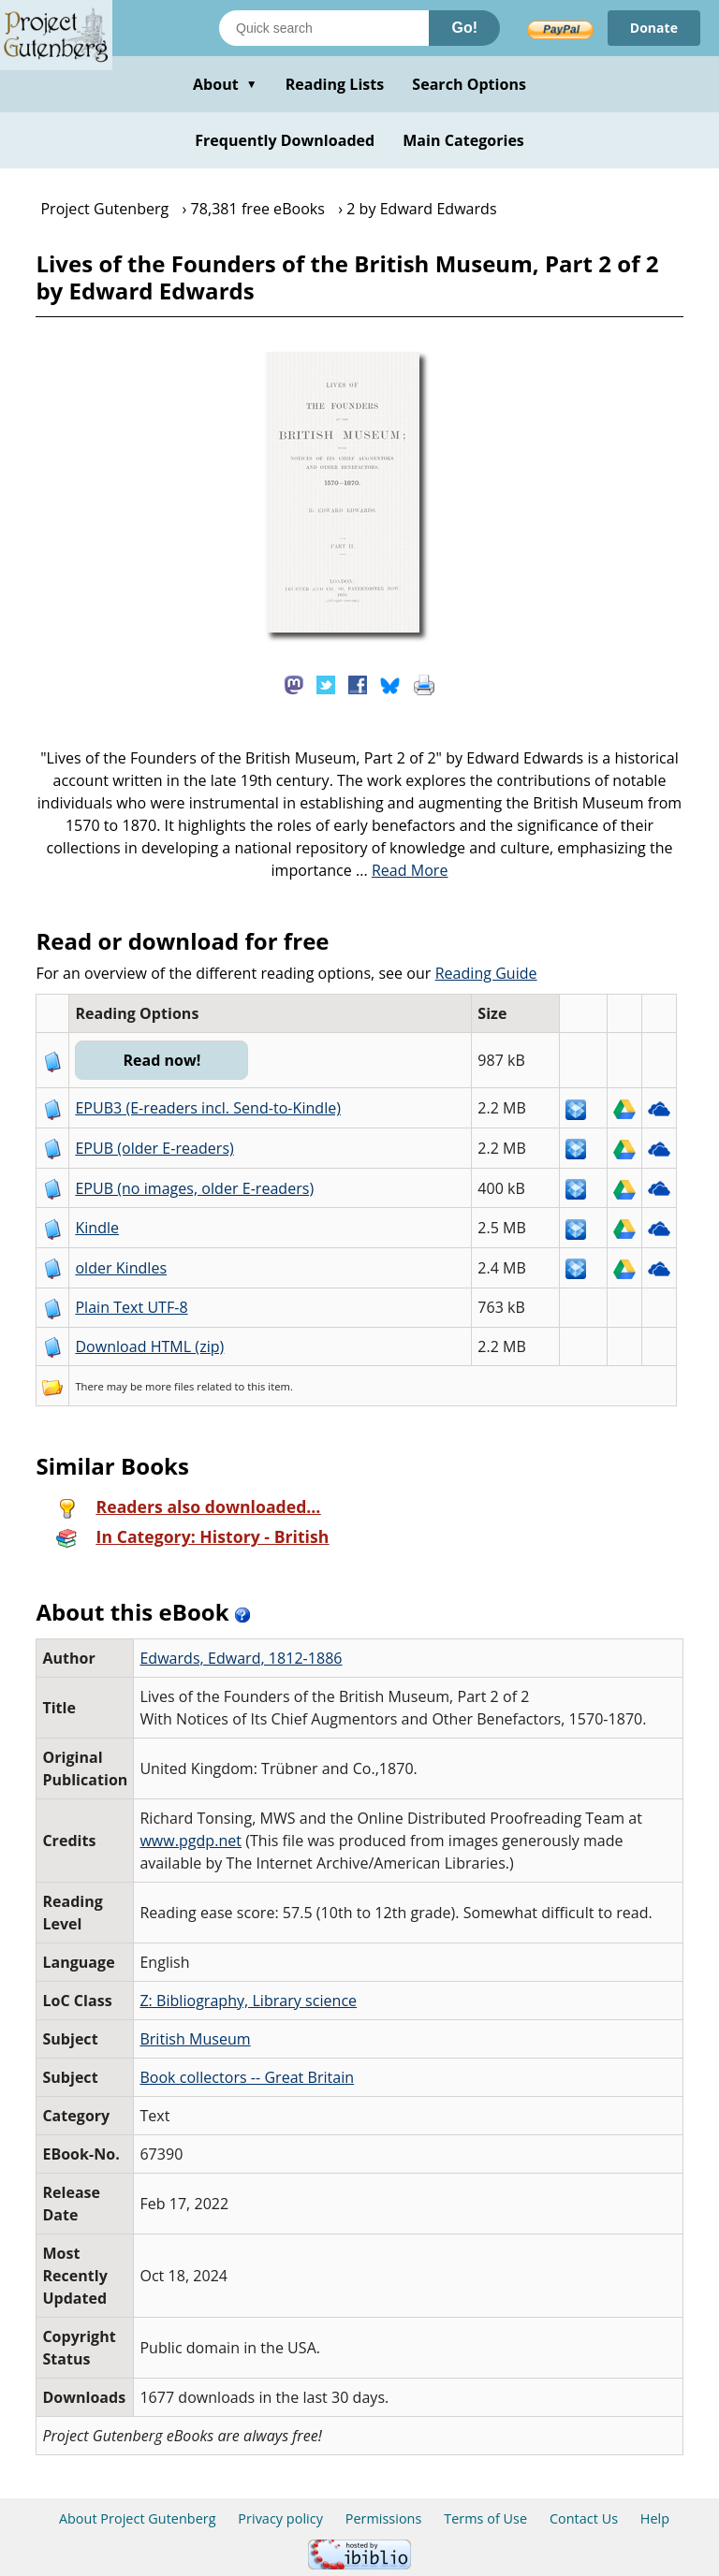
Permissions (383, 2518)
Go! (464, 28)
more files (169, 1386)
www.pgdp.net (190, 1840)
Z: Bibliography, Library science (248, 2000)
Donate (654, 27)
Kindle (97, 1227)
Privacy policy (280, 2518)
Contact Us (584, 2518)
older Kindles (121, 1268)
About (225, 84)
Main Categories (463, 140)
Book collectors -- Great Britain (246, 2077)
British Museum (194, 2039)
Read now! (161, 1060)
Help (654, 2518)
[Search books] (324, 28)
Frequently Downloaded (284, 140)
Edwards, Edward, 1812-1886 (240, 1658)
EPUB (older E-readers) (154, 1148)
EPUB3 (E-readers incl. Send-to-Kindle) (208, 1108)
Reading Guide (486, 973)
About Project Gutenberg (137, 2518)
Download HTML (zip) (149, 1346)
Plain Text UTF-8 (131, 1307)
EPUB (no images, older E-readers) (194, 1188)
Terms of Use (485, 2518)
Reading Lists (335, 84)
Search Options (469, 84)
